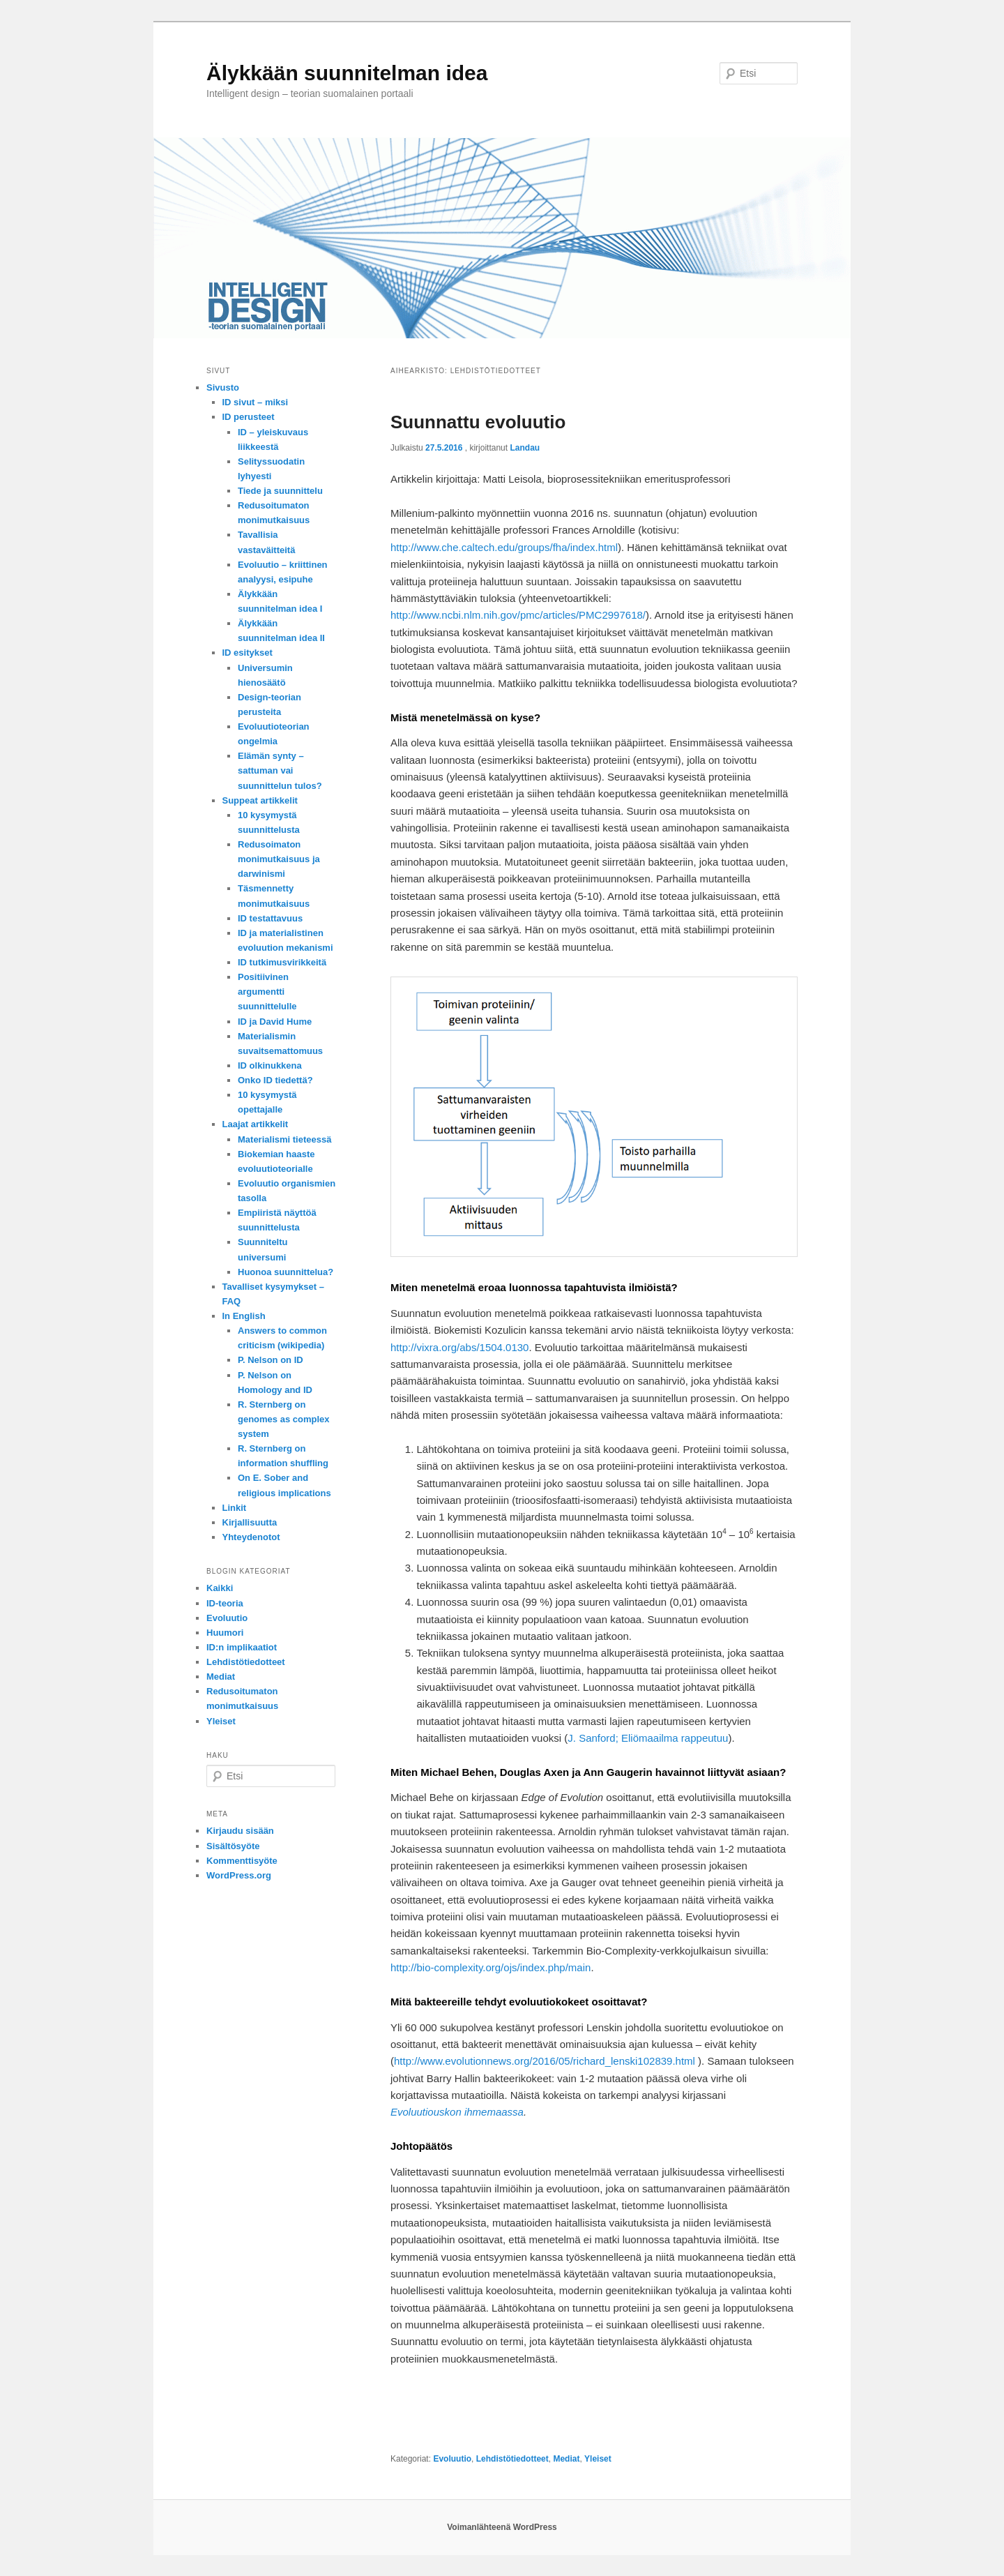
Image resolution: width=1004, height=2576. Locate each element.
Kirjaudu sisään (240, 1830)
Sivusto (222, 387)
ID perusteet (248, 417)
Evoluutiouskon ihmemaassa (457, 2112)
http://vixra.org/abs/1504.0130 (459, 1347)
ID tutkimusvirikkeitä (282, 962)
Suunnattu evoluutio (477, 422)
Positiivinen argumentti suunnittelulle (267, 991)
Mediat (566, 2459)
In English (244, 1316)
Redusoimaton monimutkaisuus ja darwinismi (279, 859)
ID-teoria (224, 1603)
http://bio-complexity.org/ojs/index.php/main (490, 1967)
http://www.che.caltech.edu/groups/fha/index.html (504, 547)
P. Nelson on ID (270, 1360)
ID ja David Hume (275, 1021)
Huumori (224, 1632)
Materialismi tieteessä (284, 1139)
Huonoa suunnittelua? (285, 1272)
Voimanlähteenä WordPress (502, 2527)
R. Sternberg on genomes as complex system (284, 1419)
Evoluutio (452, 2459)
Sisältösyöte (233, 1846)
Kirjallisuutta (249, 1522)
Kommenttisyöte (241, 1860)
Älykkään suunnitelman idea (346, 72)
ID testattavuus (270, 918)
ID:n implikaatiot (241, 1647)
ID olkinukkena (270, 1065)
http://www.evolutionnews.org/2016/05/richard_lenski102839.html (544, 2061)
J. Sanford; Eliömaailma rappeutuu (648, 1738)
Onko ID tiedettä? (275, 1080)
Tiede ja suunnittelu (280, 490)
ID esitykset (247, 652)
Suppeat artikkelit (260, 800)
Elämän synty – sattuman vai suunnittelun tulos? (280, 770)
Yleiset (597, 2459)
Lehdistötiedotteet (512, 2459)
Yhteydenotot (251, 1537)
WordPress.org (238, 1875)
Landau (525, 448)
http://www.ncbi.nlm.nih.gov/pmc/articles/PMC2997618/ (518, 615)
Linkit (234, 1507)
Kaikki (219, 1588)
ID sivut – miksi (255, 402)
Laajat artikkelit (255, 1124)
